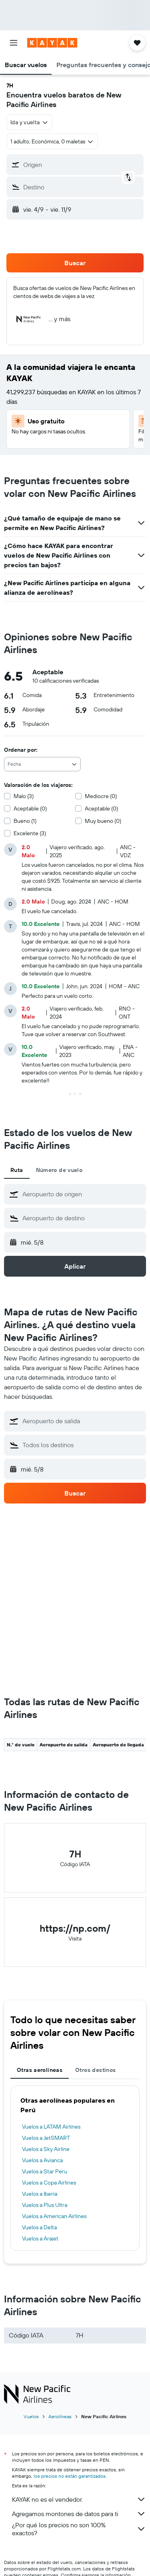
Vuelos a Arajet (40, 2238)
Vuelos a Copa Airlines (49, 2182)
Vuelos (31, 2416)
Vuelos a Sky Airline (46, 2149)
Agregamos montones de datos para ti (79, 2513)
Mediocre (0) (101, 796)
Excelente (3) (30, 833)
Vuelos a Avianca (42, 2160)
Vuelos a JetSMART (46, 2137)
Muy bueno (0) (103, 820)
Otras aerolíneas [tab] (39, 2070)
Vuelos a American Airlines (54, 2216)
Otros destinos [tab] (95, 2070)
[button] (13, 43)
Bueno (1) (25, 820)
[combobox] (29, 122)
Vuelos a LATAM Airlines (51, 2126)
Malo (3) (24, 796)
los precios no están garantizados (70, 2476)
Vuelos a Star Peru (44, 2171)
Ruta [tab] (16, 1170)
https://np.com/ (75, 1928)
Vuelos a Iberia (39, 2193)
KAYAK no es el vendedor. (79, 2499)
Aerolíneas (60, 2416)
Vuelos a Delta (39, 2227)
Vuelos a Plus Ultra (44, 2205)
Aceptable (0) (30, 808)
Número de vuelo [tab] (59, 1170)
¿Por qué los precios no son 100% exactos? (79, 2529)
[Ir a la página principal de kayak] (52, 43)
